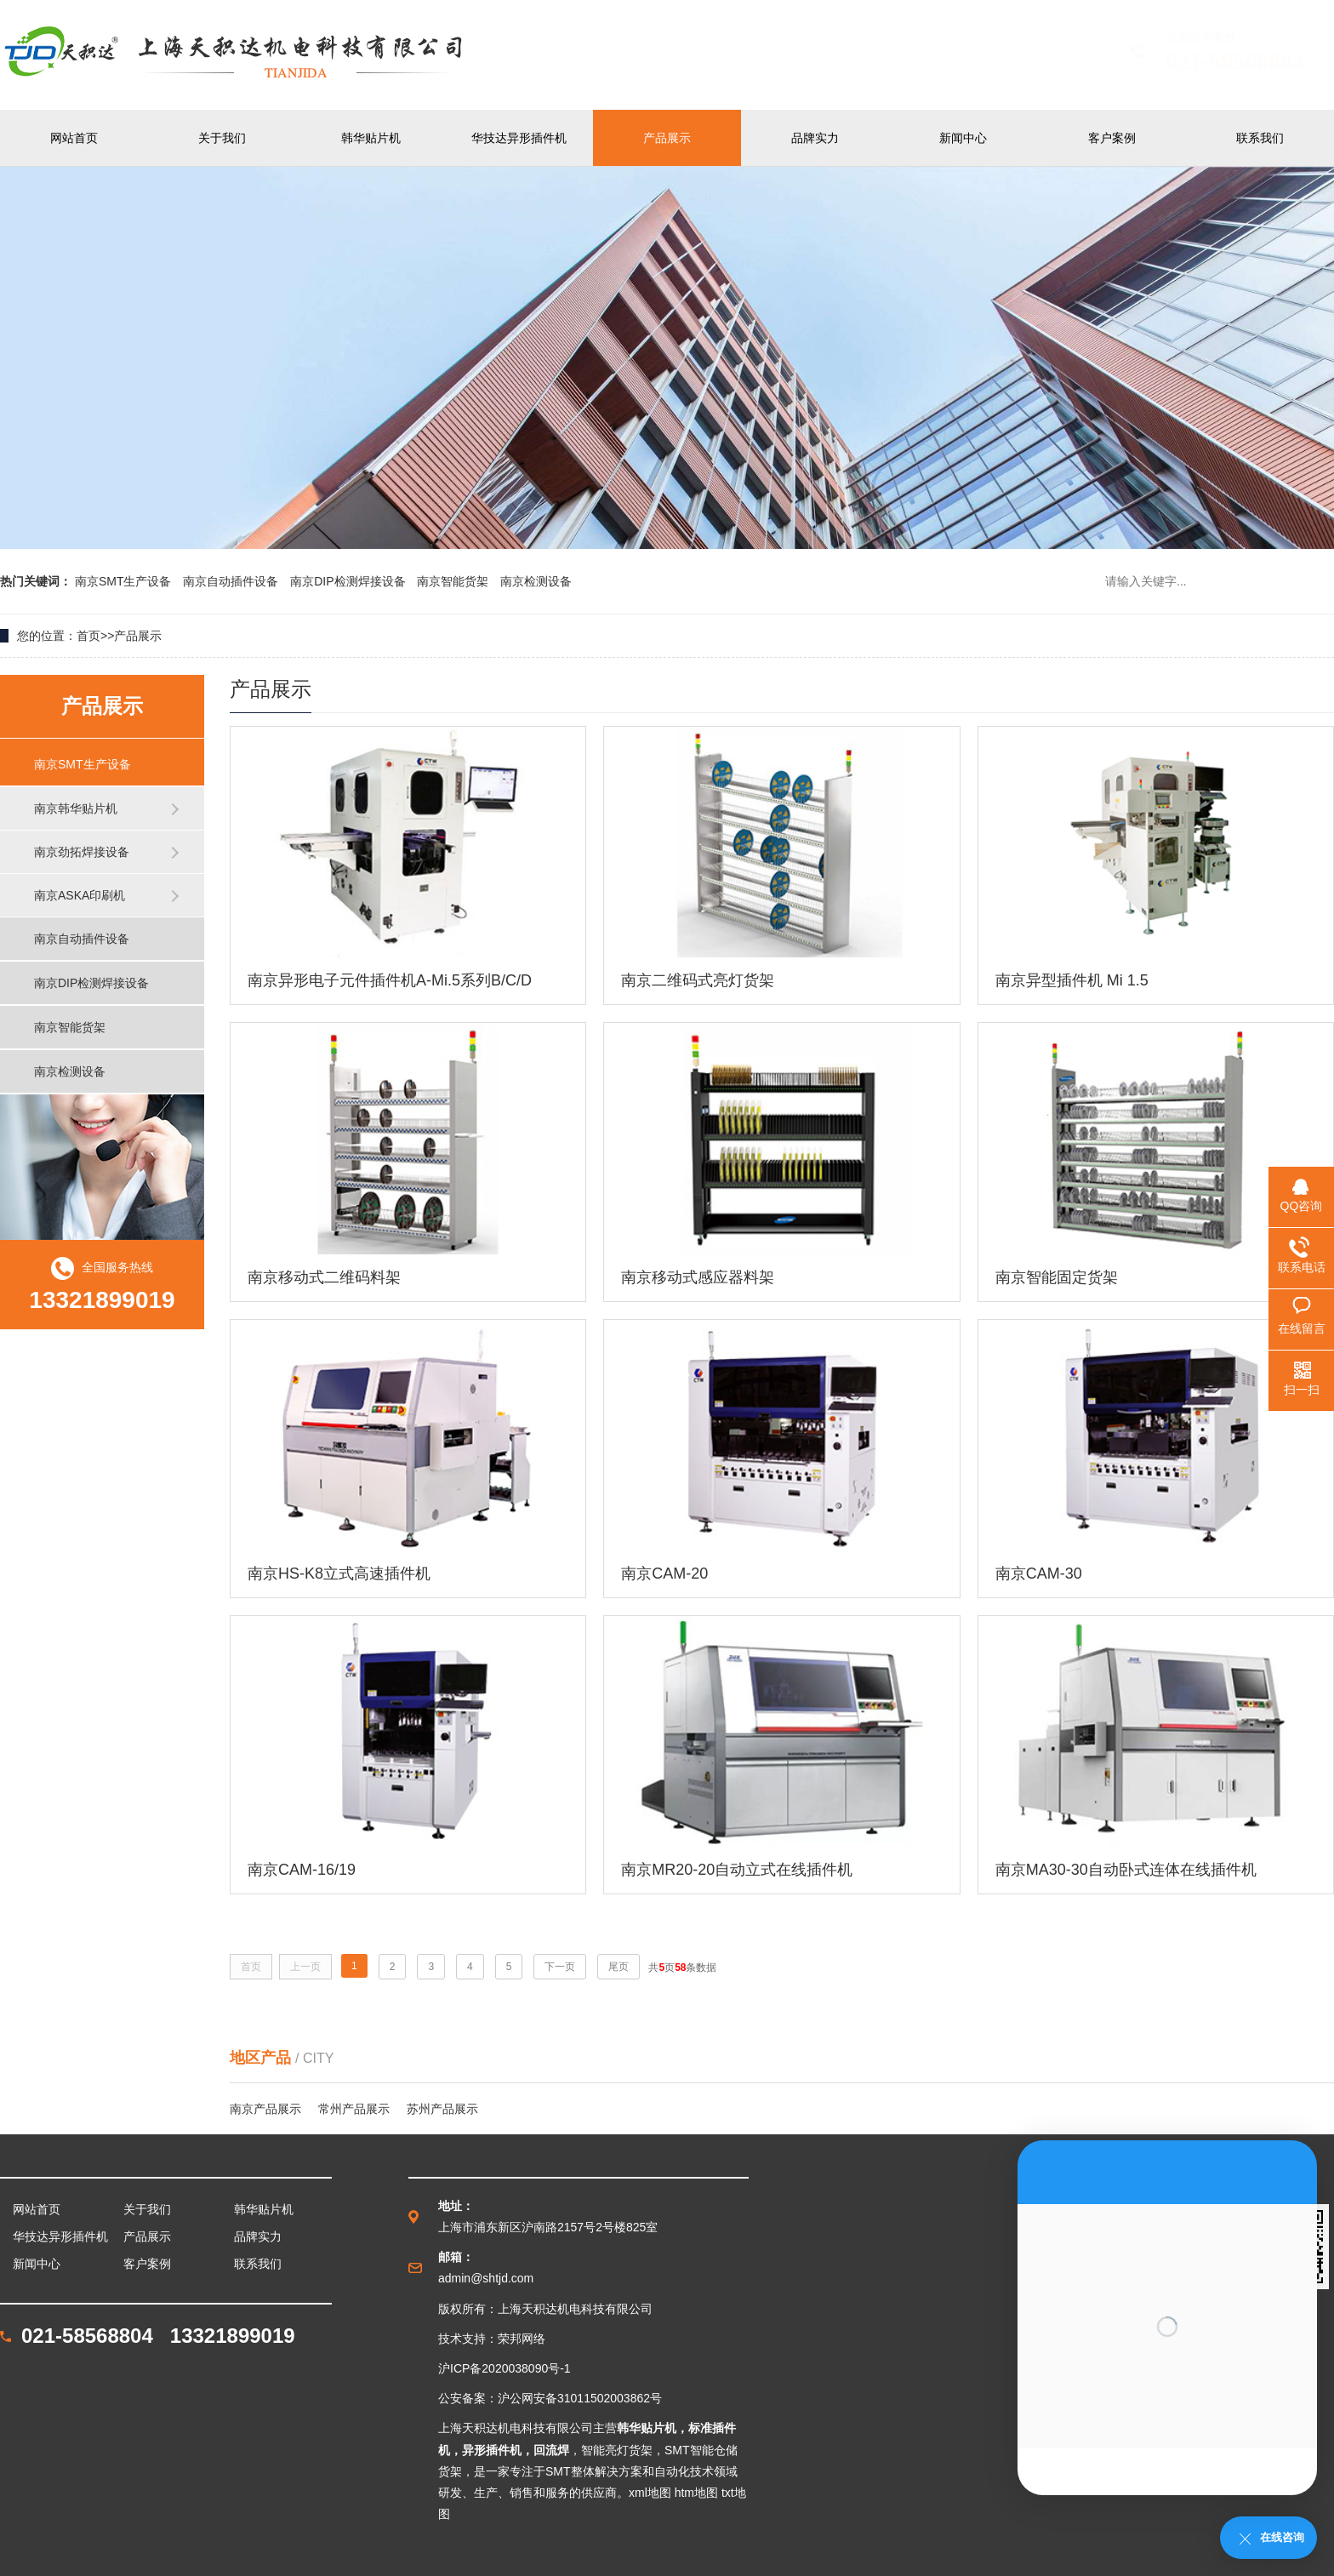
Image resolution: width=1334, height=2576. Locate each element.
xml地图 (650, 2492)
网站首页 (74, 138)
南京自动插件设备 (232, 581)
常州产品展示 (354, 2109)
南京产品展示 (265, 2109)
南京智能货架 (454, 581)
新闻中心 (963, 138)
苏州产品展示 (442, 2109)
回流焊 (551, 2450)
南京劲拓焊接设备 (81, 852)
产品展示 (667, 138)
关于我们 (222, 138)
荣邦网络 (521, 2338)
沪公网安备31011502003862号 (580, 2398)
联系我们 (1260, 138)
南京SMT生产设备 (124, 581)
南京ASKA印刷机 (79, 895)
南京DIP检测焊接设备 (349, 581)
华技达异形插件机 (519, 138)
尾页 (618, 1967)
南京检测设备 (536, 581)
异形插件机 (492, 2450)
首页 (88, 636)
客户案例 (1112, 138)
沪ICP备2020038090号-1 (504, 2368)
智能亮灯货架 (617, 2450)
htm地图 (696, 2492)
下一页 (559, 1967)
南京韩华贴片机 (75, 808)
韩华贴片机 (371, 138)
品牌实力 (815, 138)
